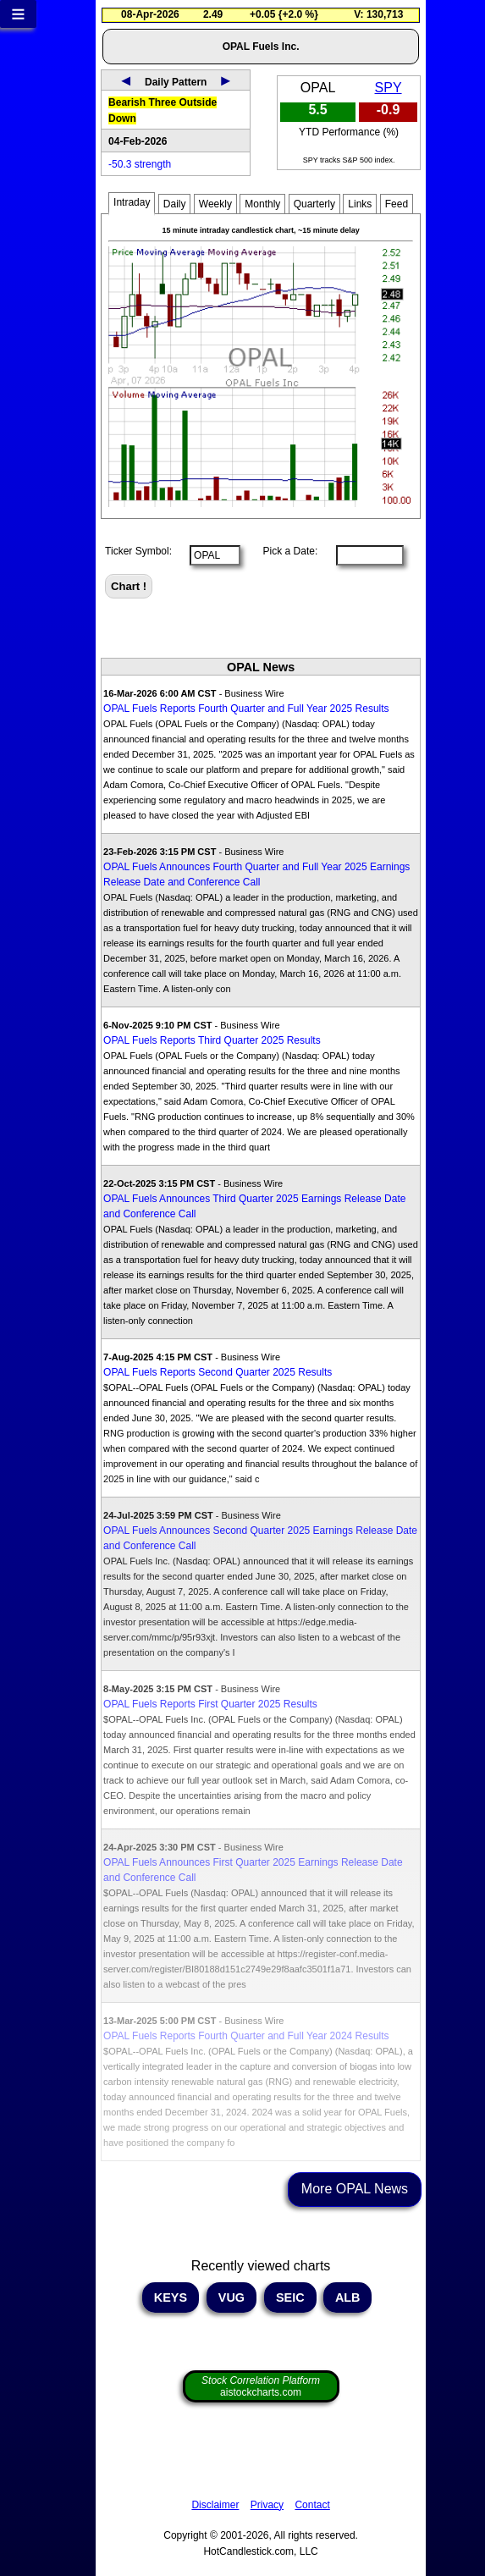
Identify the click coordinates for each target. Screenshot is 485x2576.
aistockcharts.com (260, 2386)
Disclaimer (215, 2505)
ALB (347, 2297)
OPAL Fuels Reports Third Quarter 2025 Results (212, 1040)
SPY (388, 87)
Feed (396, 204)
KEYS (170, 2297)
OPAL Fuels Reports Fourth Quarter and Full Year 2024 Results (246, 2036)
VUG (231, 2297)
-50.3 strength (139, 164)
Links (360, 204)
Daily (174, 204)
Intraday (131, 202)
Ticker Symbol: (138, 551)
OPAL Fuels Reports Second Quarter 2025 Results (217, 1372)
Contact (312, 2505)
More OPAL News (354, 2189)
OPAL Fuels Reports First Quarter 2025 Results (210, 1704)
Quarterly (314, 204)
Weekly (215, 204)
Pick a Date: (284, 551)
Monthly (262, 204)
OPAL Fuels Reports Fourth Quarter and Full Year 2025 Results (246, 708)
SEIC (290, 2297)
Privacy (267, 2505)
